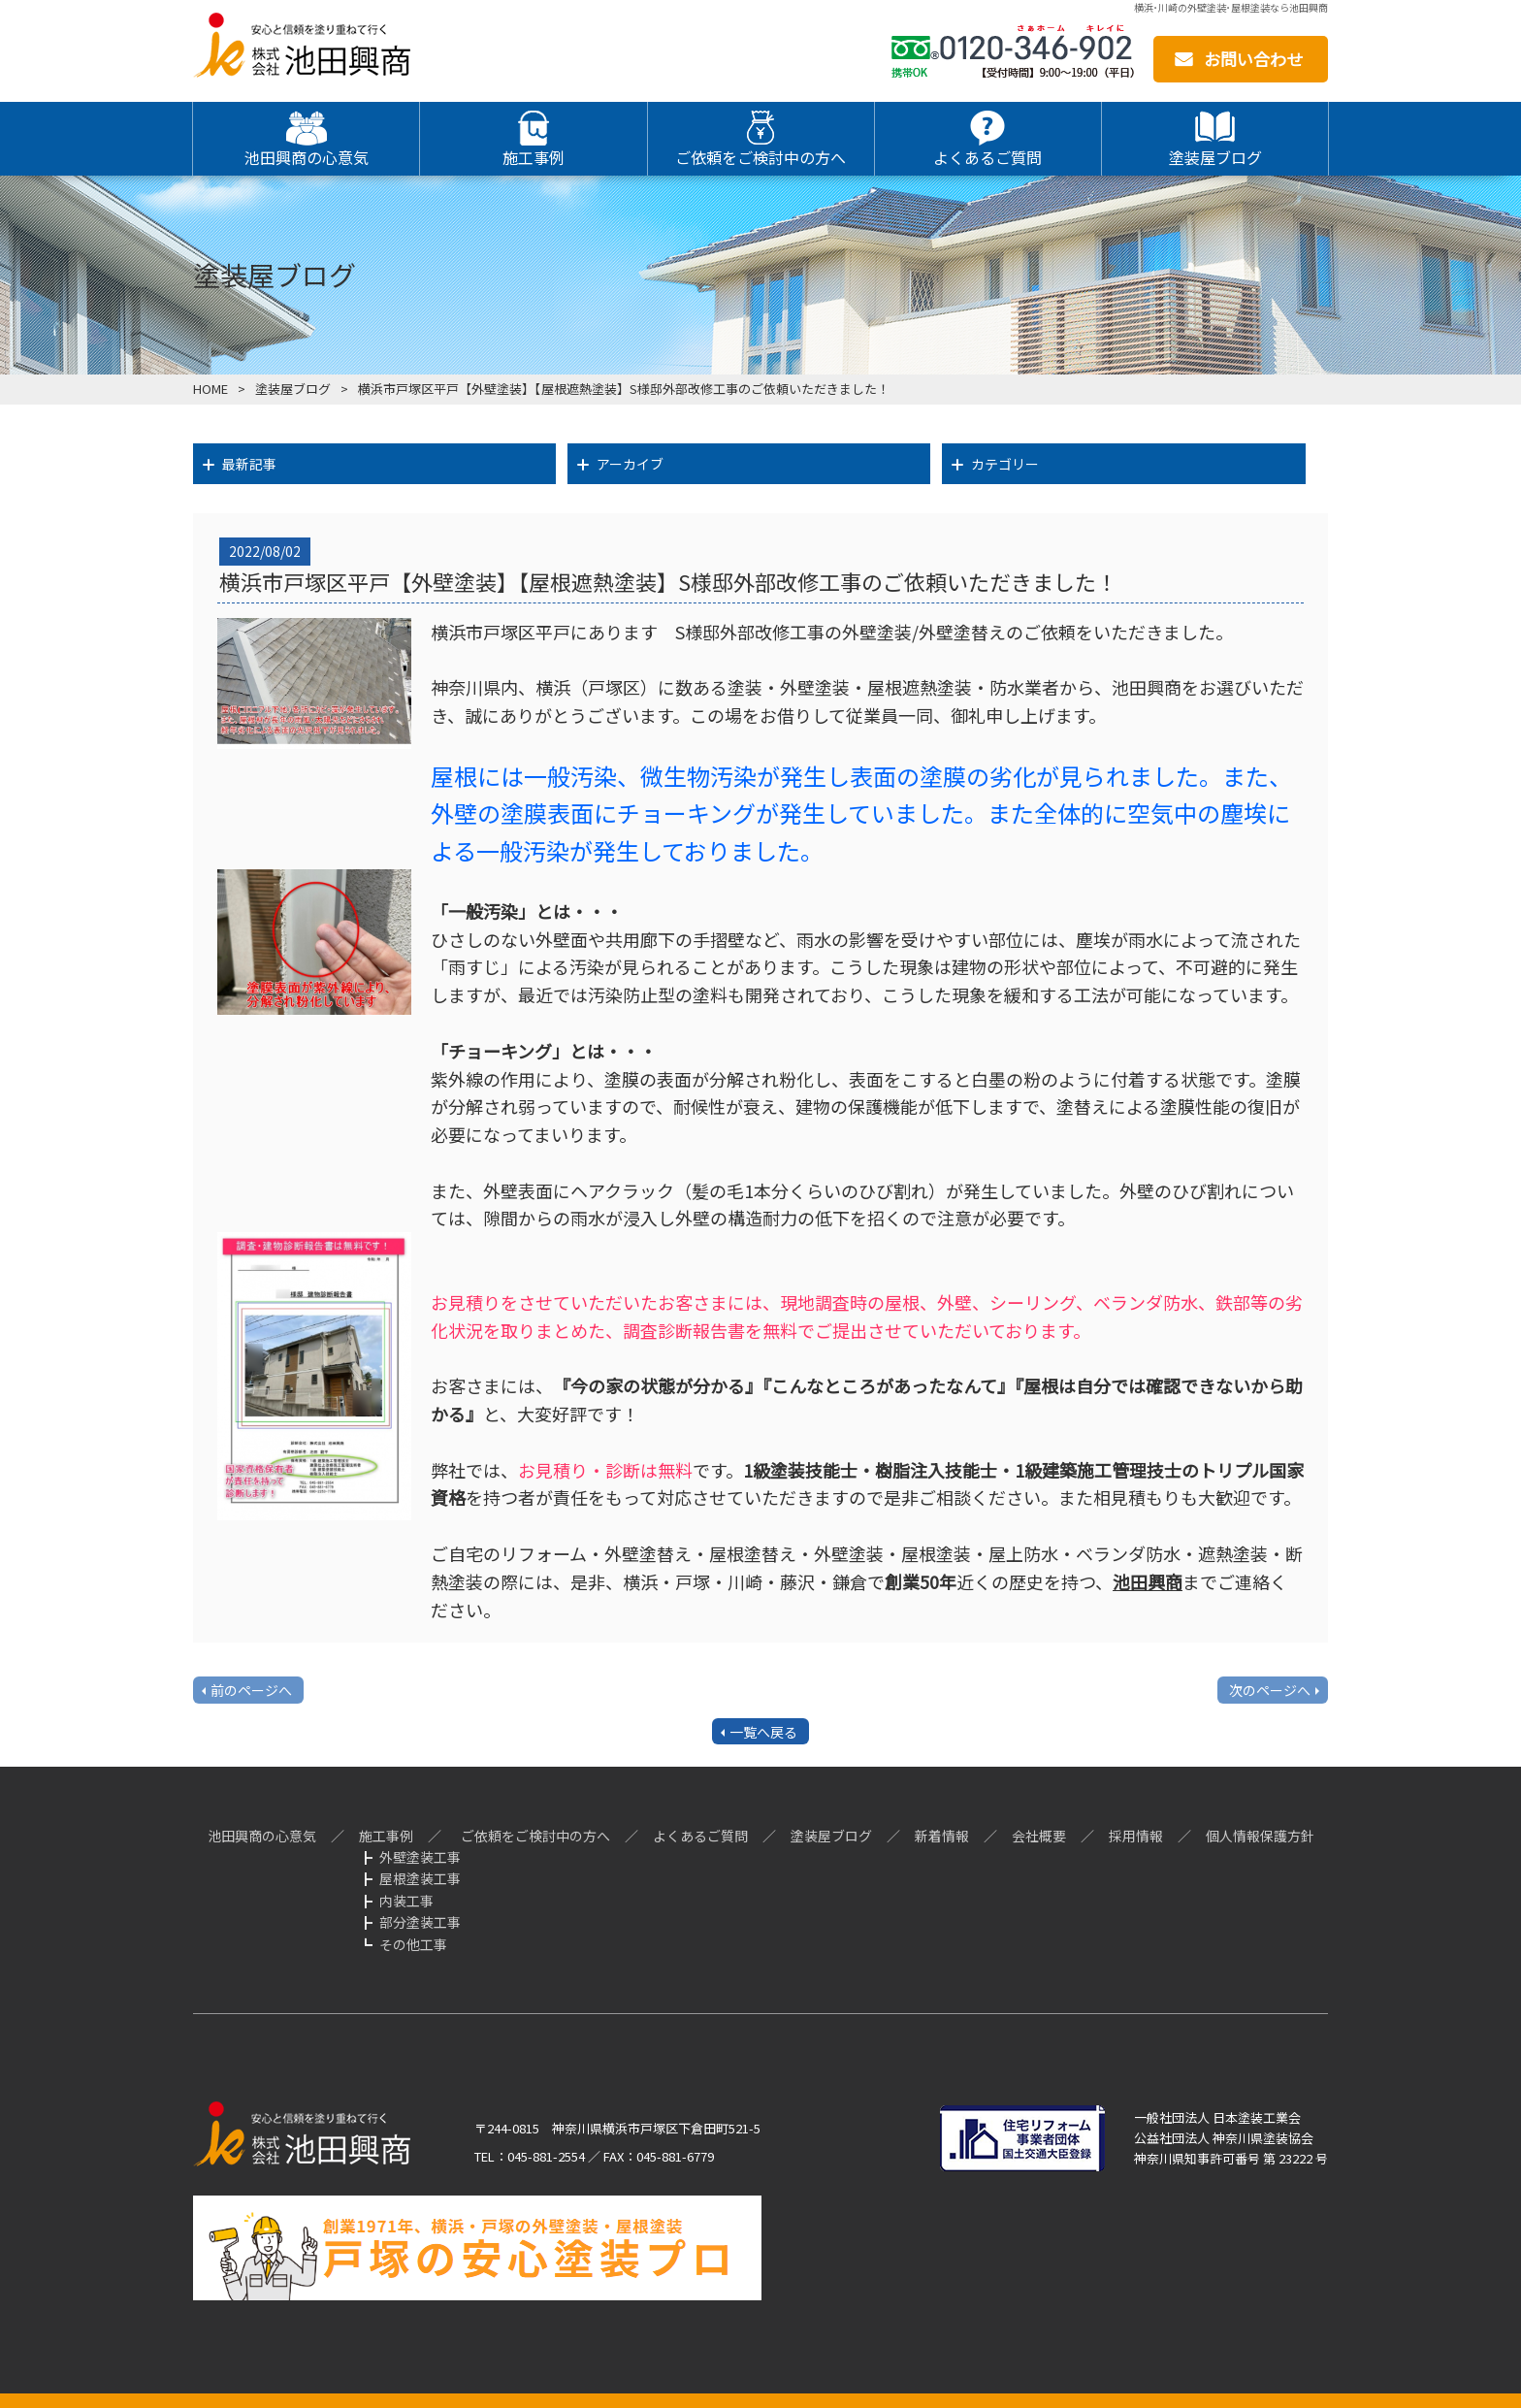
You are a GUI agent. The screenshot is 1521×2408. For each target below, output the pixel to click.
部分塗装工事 (420, 1922)
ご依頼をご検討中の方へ (535, 1835)
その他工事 (413, 1944)
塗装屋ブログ (293, 388)
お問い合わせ (1253, 59)
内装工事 (406, 1900)
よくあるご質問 (700, 1835)
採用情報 (1136, 1835)
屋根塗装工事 (420, 1878)
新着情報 (942, 1835)
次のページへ (1270, 1690)
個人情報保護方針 (1260, 1835)
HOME (210, 388)
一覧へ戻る (763, 1731)
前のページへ (251, 1690)
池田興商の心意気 (262, 1835)
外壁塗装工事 (420, 1857)
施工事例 (386, 1835)
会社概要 (1039, 1835)
